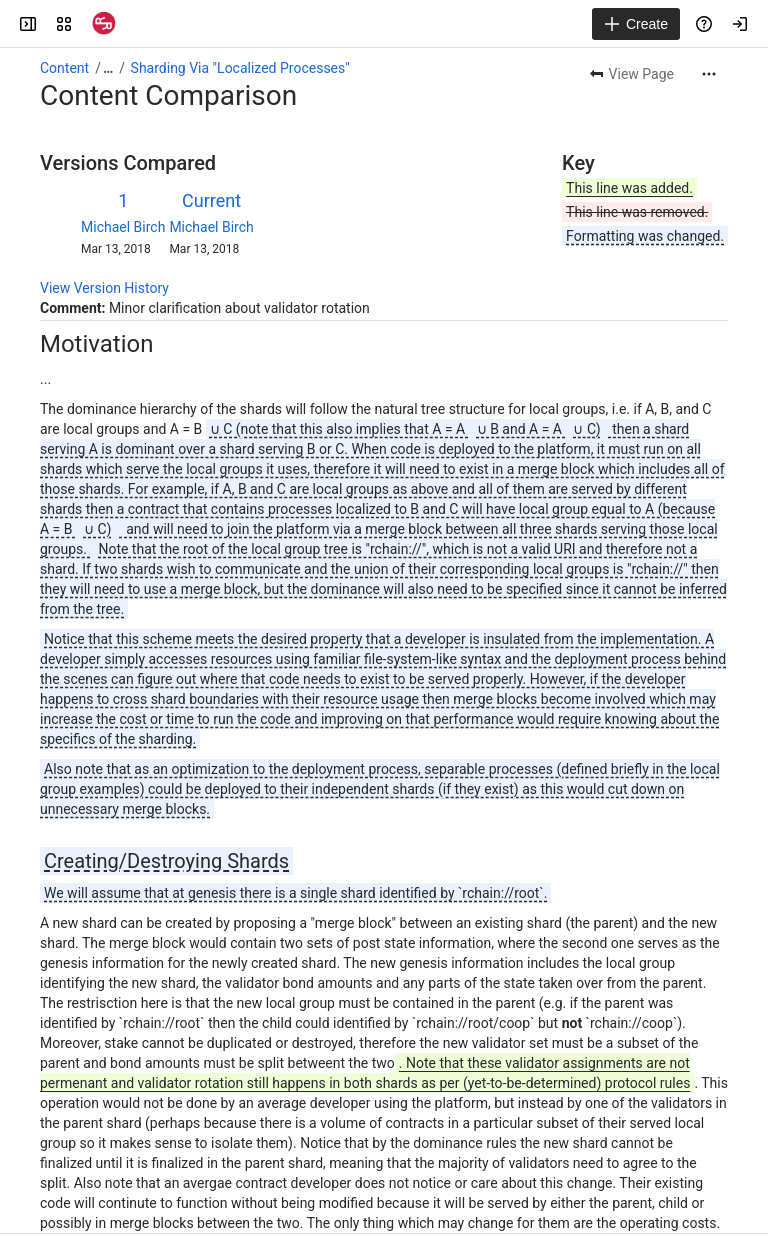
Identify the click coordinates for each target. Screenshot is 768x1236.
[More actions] (709, 74)
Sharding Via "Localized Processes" (240, 68)
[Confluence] (104, 24)
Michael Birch (123, 227)
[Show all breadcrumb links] (108, 68)
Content (64, 68)
